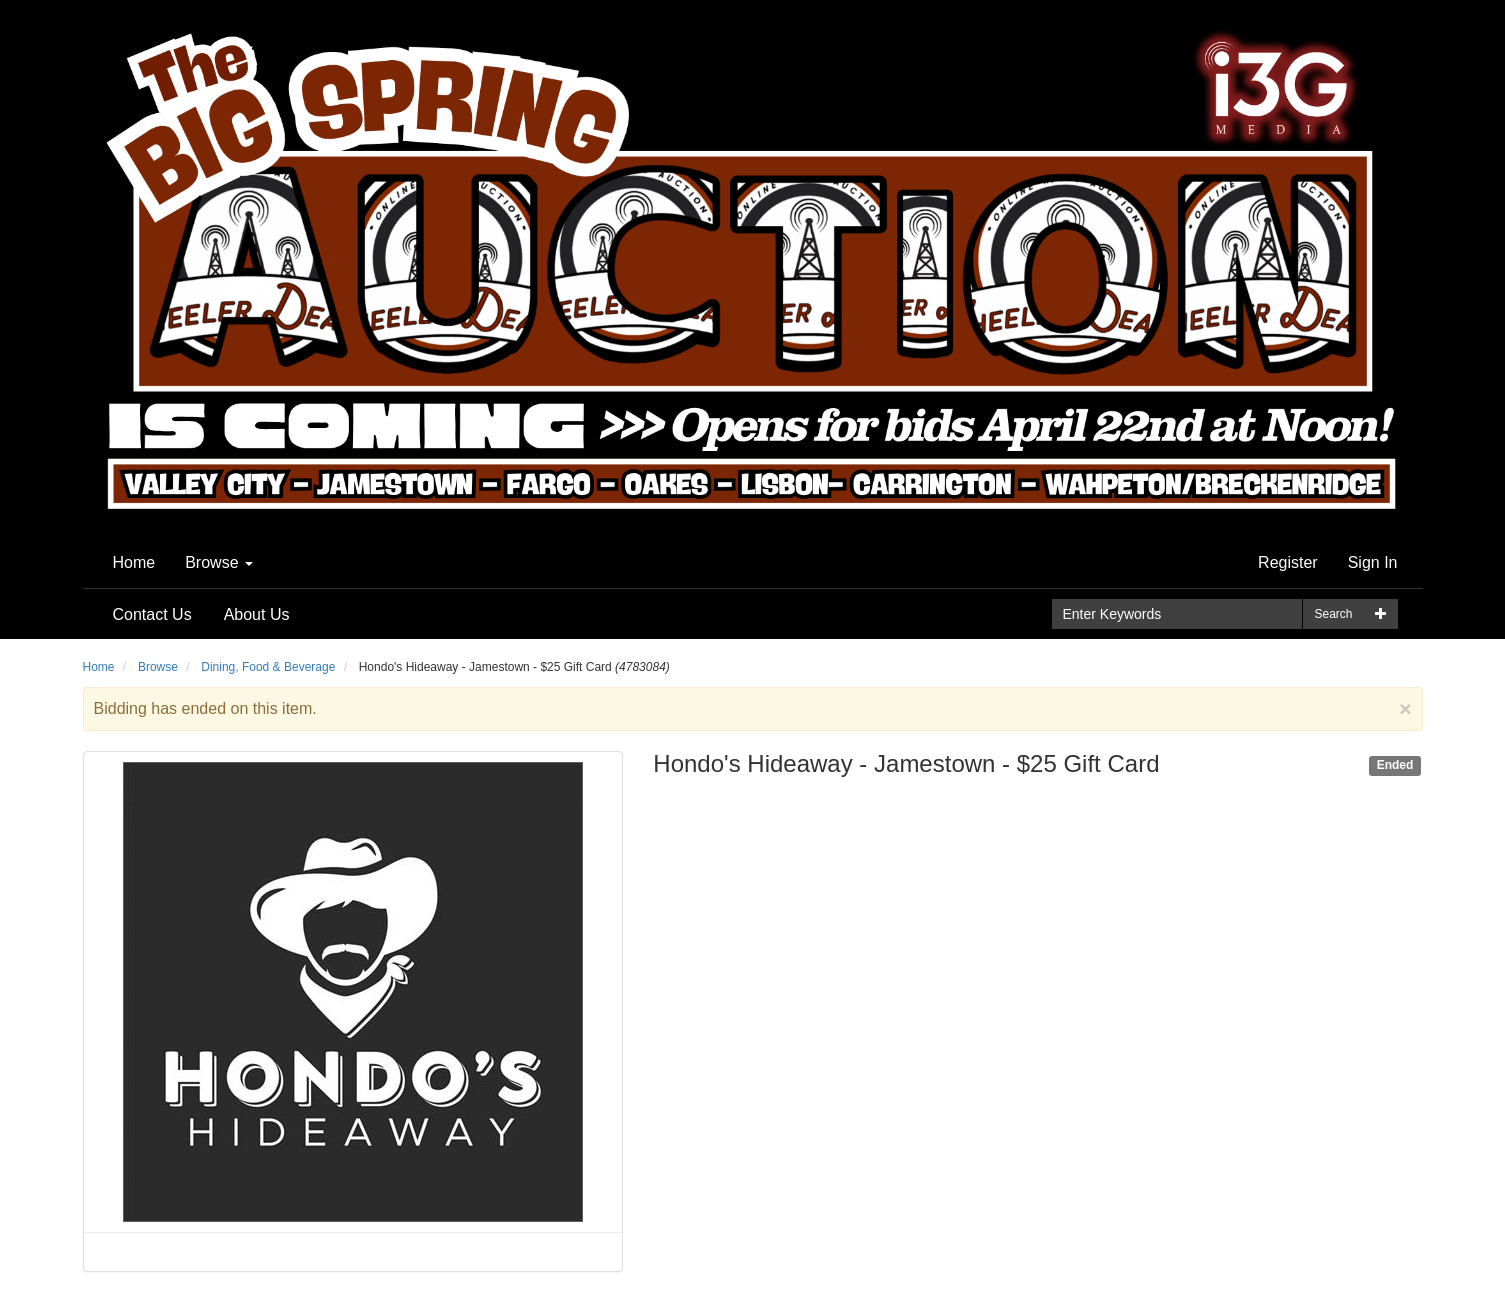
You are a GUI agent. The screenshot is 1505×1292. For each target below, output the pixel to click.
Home (134, 562)
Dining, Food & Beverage (268, 667)
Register (1288, 562)
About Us (257, 614)
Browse (219, 562)
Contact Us (152, 614)
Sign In (1373, 562)
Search (1333, 614)
